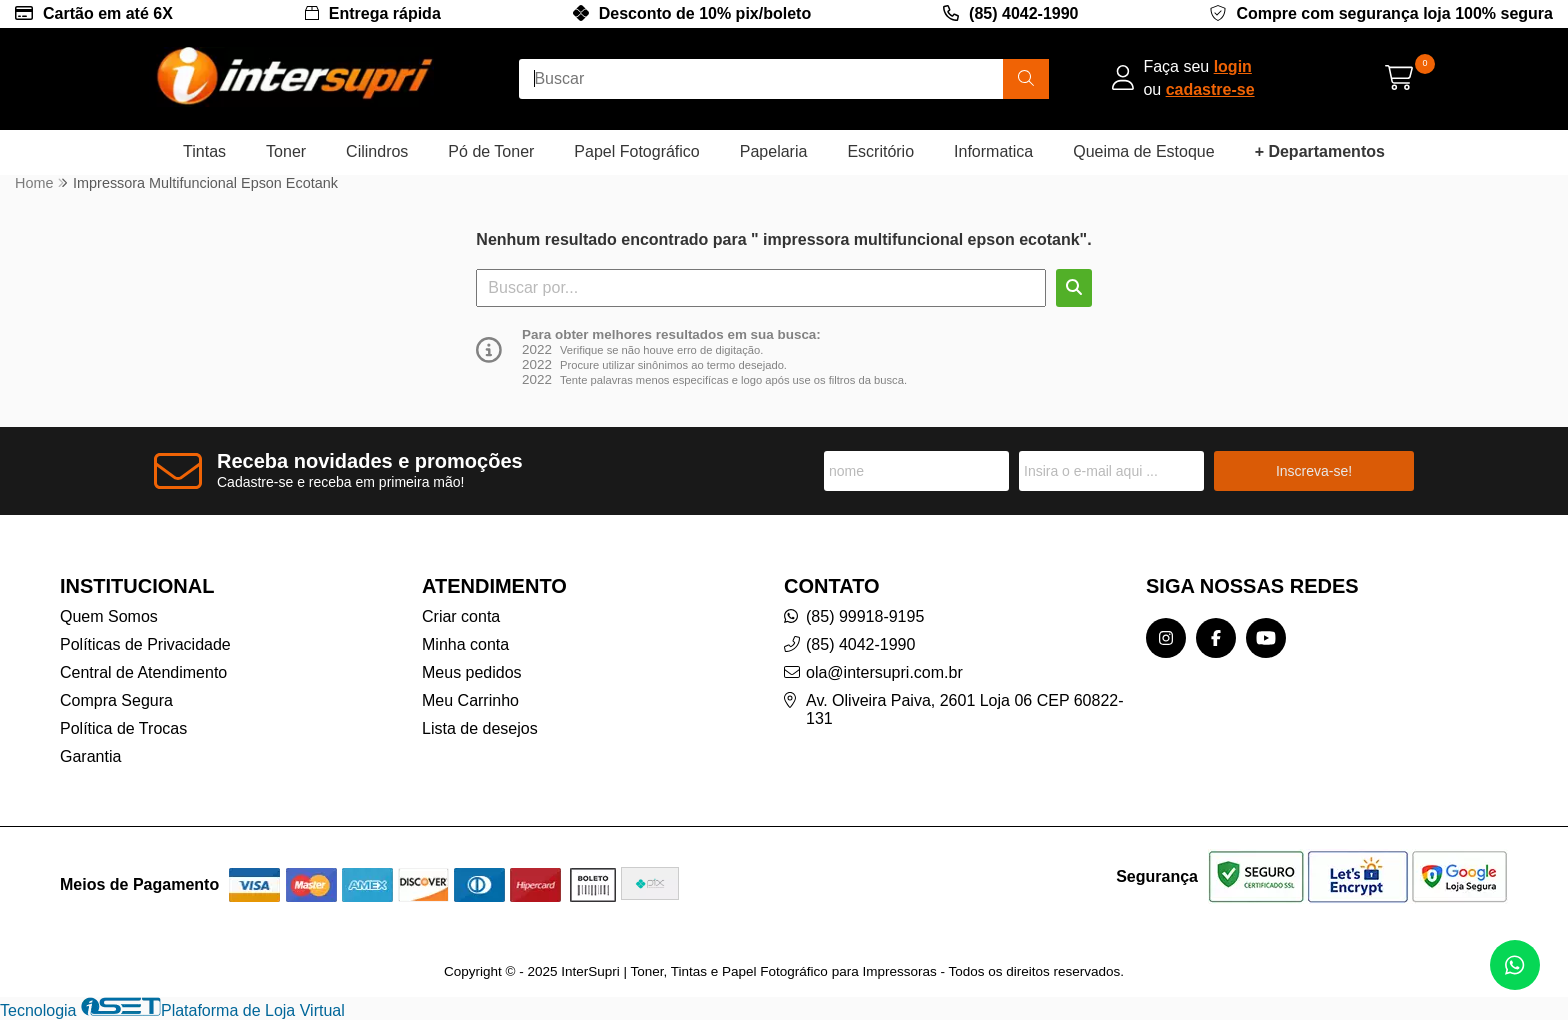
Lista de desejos (480, 728)
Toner (286, 151)
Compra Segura (116, 700)
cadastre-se (1210, 89)
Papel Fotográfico (636, 151)
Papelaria (774, 151)
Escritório (880, 151)
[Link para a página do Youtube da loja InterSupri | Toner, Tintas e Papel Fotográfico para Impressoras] (1266, 638)
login (1233, 66)
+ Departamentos (1320, 151)
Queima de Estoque (1143, 151)
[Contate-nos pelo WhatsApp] (1515, 965)
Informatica (993, 151)
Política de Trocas (123, 728)
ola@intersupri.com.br (884, 672)
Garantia (90, 756)
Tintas (204, 151)
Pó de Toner (491, 151)
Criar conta (461, 616)
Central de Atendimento (143, 672)
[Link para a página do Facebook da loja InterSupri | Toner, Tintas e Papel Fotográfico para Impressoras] (1216, 638)
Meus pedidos (472, 672)
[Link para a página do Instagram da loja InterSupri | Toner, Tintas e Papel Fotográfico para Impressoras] (1166, 638)
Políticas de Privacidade (145, 644)
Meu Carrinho (470, 700)
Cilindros (377, 151)
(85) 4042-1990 (1023, 13)
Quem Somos (109, 616)
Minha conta (465, 644)
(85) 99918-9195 (865, 616)
